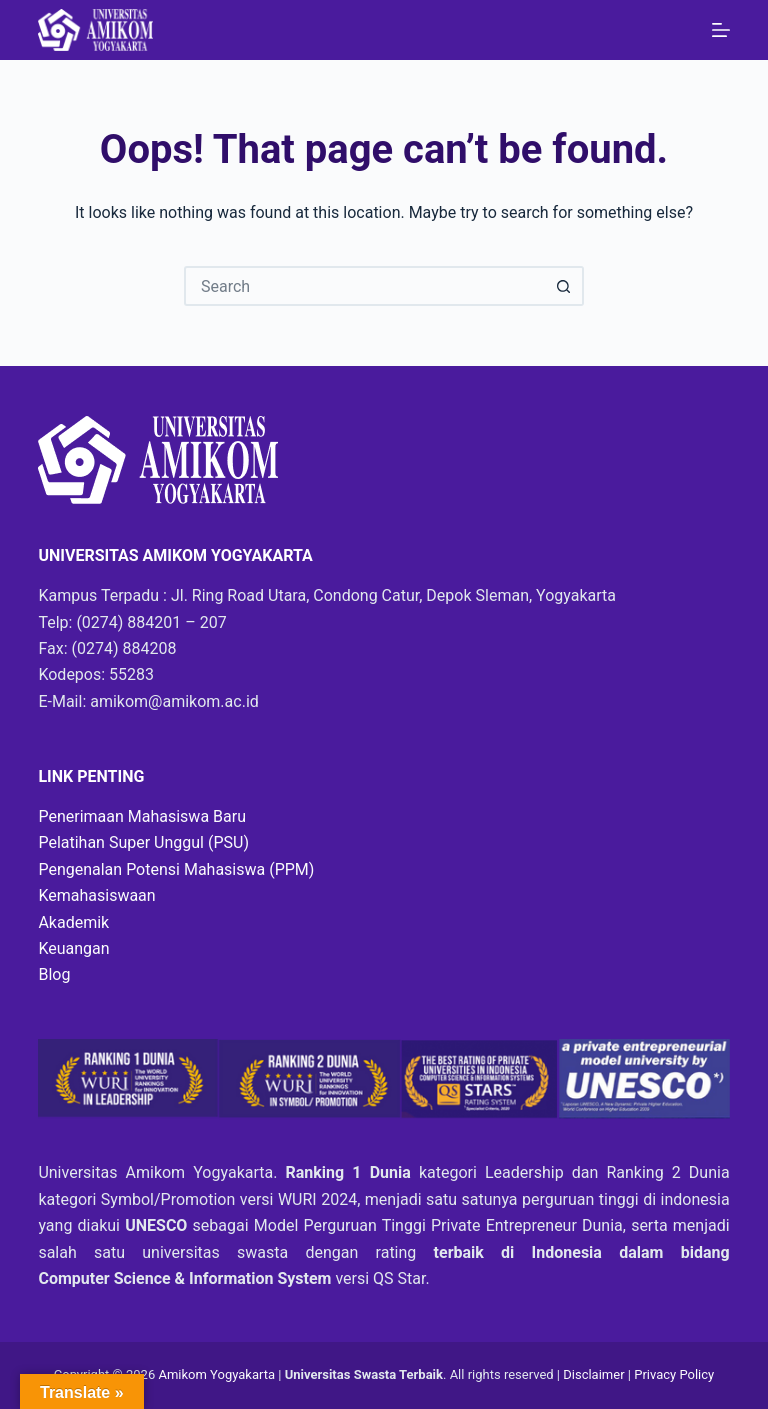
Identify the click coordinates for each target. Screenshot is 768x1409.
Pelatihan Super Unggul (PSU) (143, 842)
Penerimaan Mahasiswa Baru (142, 816)
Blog (54, 974)
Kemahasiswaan (96, 895)
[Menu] (721, 30)
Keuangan (73, 948)
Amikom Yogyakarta (216, 1374)
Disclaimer (595, 1374)
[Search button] (564, 286)
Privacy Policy (674, 1374)
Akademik (73, 922)
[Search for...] (364, 286)
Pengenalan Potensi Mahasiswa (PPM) (176, 869)
